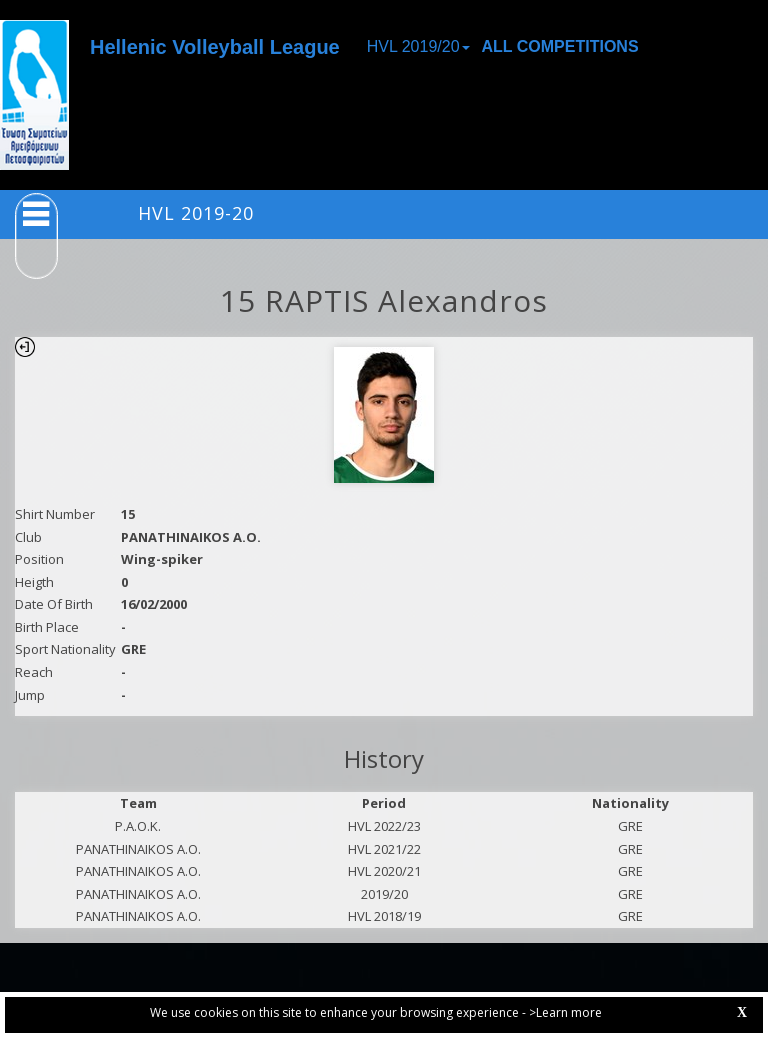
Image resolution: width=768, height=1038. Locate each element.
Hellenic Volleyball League (215, 47)
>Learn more (565, 1012)
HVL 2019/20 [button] (418, 46)
